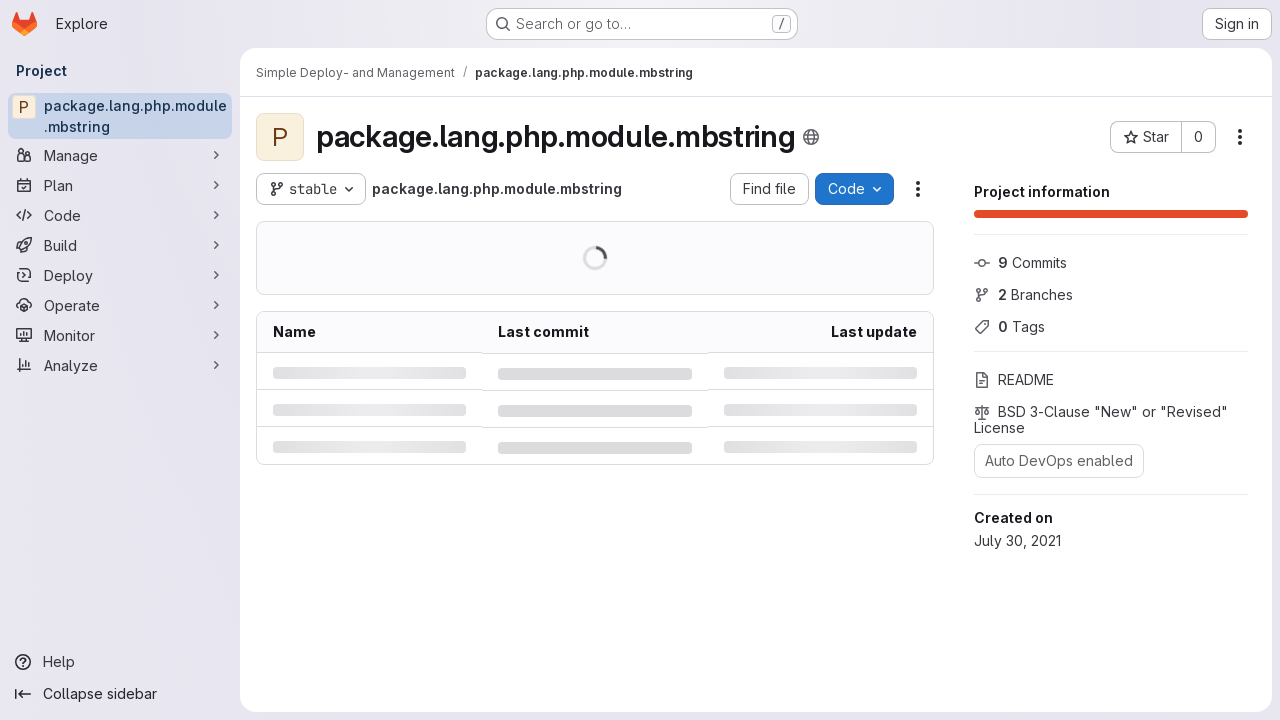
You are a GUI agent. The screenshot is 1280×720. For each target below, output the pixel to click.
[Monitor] (120, 335)
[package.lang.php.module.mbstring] (120, 116)
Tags (1009, 326)
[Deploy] (120, 275)
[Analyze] (120, 365)
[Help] (120, 662)
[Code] (120, 215)
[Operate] (120, 305)
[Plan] (120, 185)
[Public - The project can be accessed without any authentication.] (811, 137)
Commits (1020, 262)
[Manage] (120, 155)
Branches (1023, 294)
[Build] (120, 245)
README (1014, 379)
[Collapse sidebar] (120, 694)
